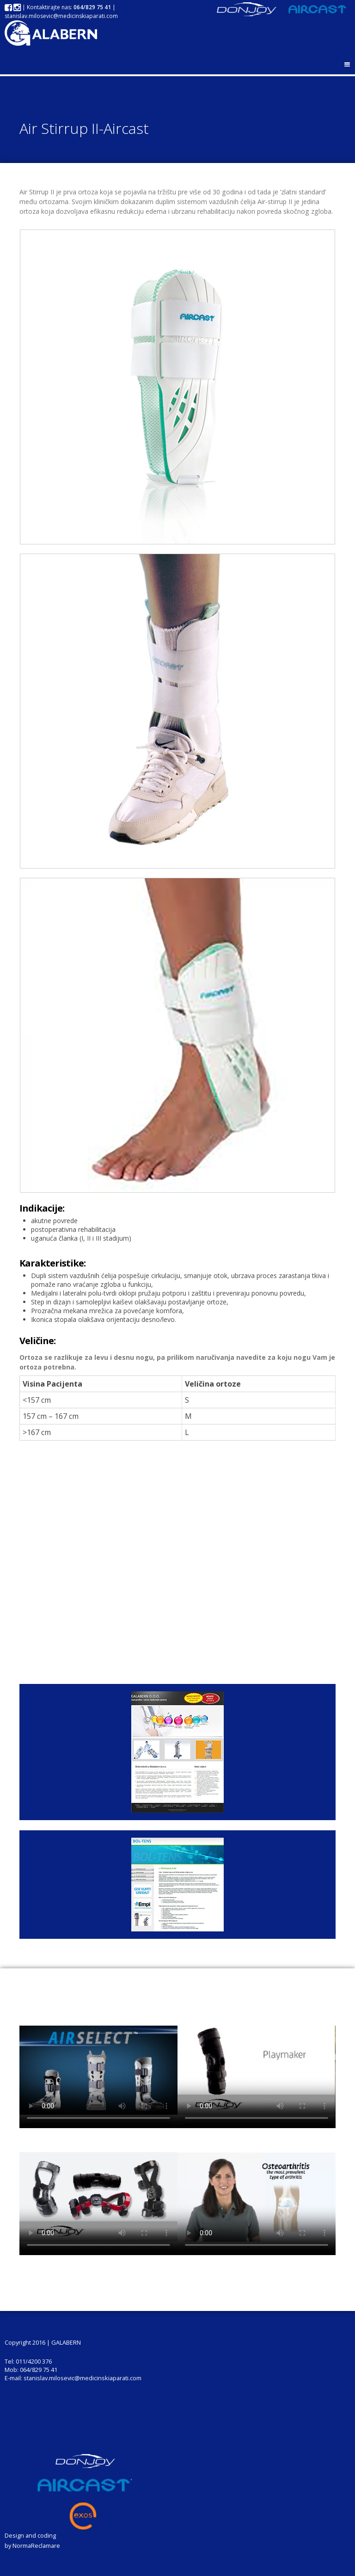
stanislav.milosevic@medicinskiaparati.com (61, 16)
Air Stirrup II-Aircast (84, 128)
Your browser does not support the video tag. (98, 2070)
